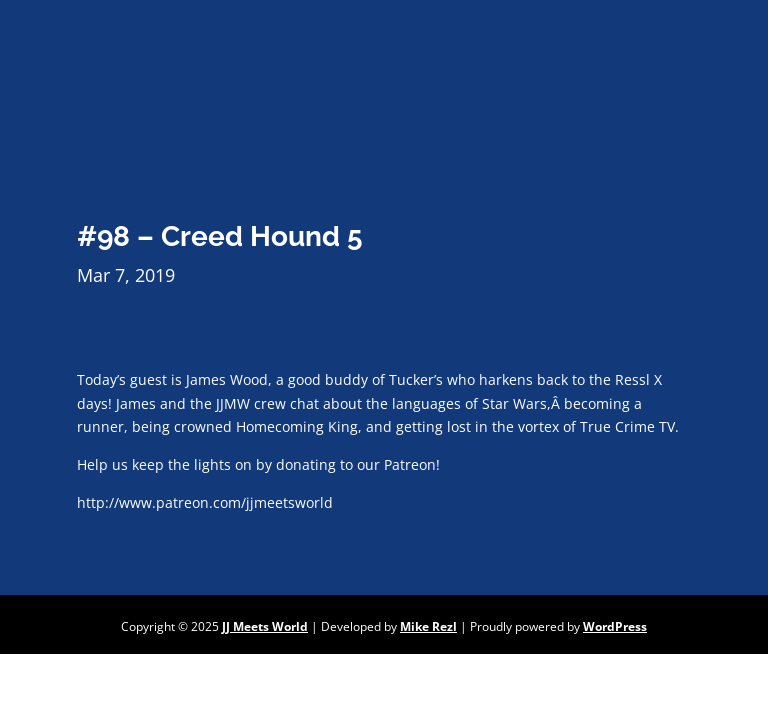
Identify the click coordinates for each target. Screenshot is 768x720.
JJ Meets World (265, 626)
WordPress (615, 626)
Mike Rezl (428, 626)
